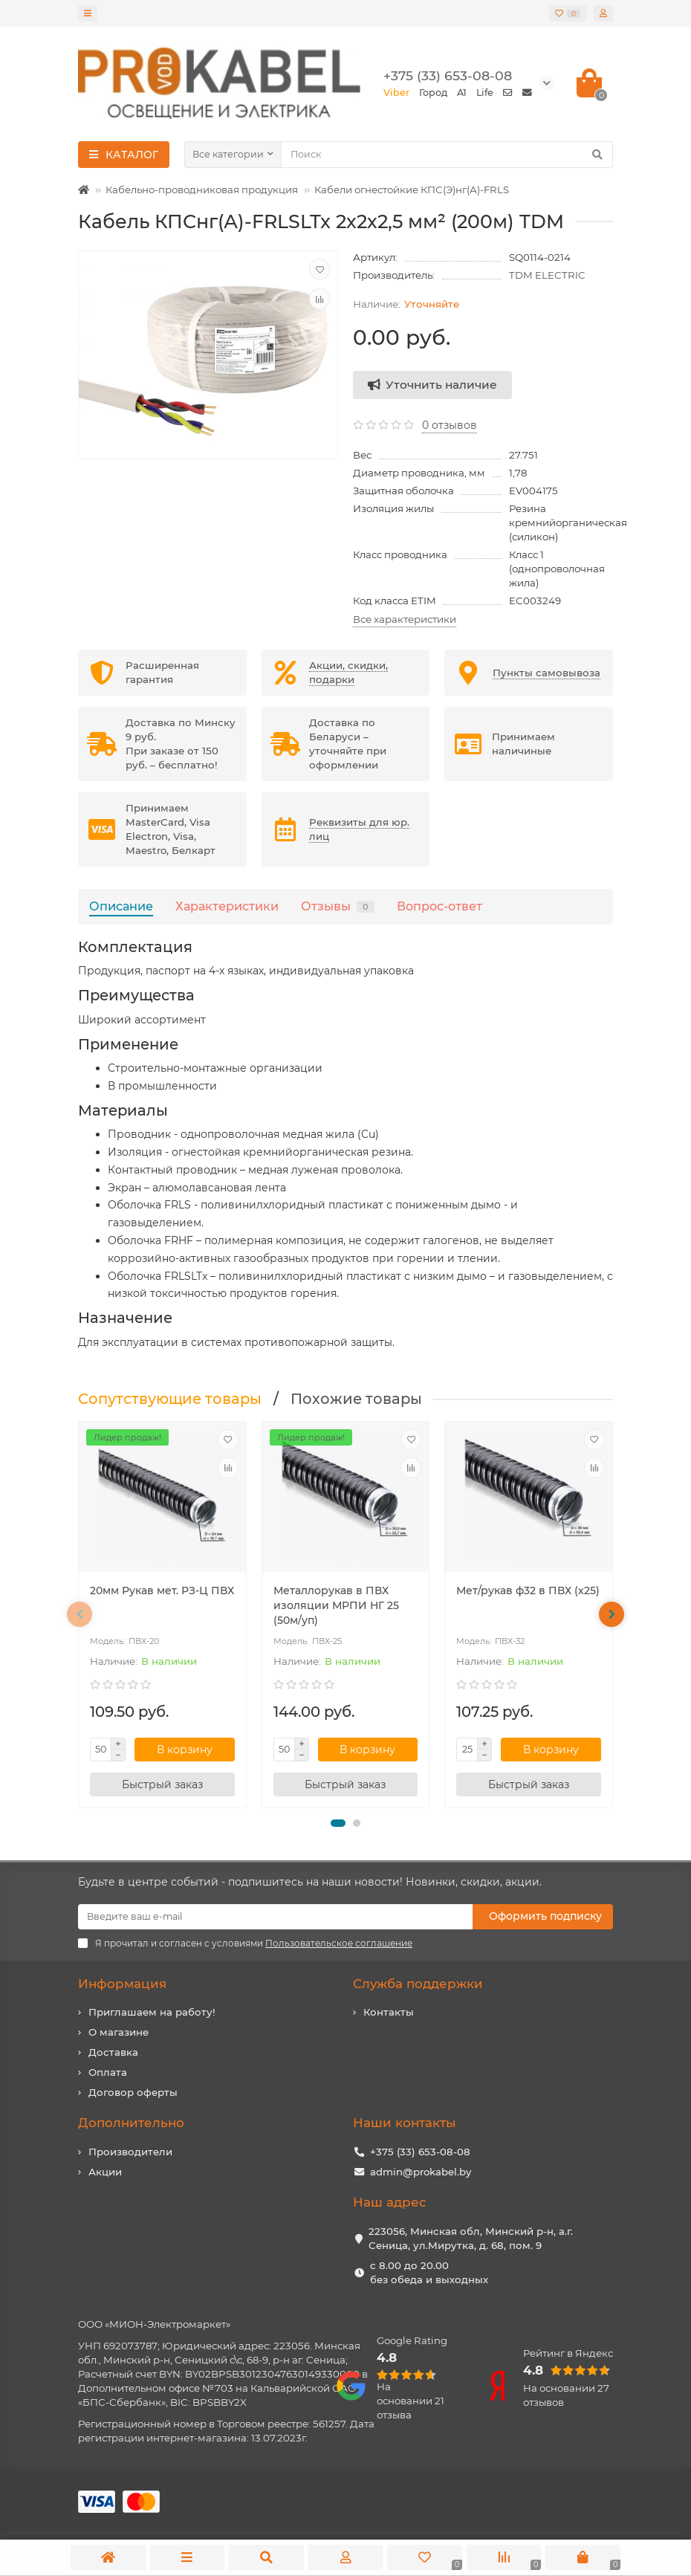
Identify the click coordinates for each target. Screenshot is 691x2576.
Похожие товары (356, 1399)
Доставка (113, 2052)
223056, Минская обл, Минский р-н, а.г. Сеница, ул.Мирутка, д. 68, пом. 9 (471, 2238)
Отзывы (337, 906)
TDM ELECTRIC (547, 275)
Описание (121, 906)
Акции (105, 2172)
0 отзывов (449, 425)
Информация (122, 1983)
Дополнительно (131, 2122)
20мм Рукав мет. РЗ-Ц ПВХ (162, 1590)
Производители (130, 2152)
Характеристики (227, 906)
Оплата (107, 2072)
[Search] (447, 154)
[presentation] (79, 1614)
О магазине (118, 2032)
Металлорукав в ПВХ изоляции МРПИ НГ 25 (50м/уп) (336, 1605)
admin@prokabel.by (420, 2172)
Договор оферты (133, 2092)
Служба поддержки (418, 1983)
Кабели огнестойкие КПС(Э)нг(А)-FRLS (411, 189)
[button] (338, 1823)
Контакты (388, 2012)
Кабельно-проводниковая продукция (202, 189)
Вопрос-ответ (439, 906)
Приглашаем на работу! (151, 2012)
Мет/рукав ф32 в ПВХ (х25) (528, 1590)
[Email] (275, 1916)
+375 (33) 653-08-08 (420, 2152)
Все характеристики (404, 619)
